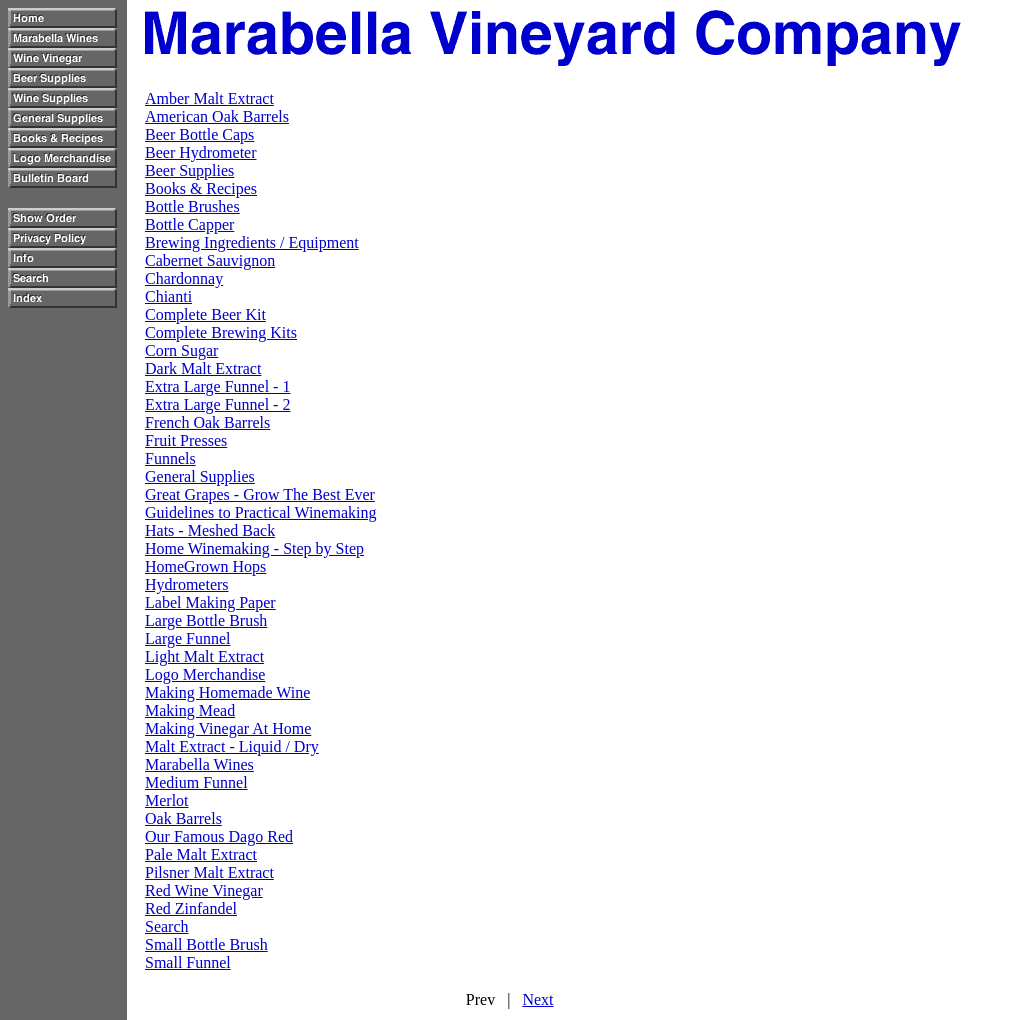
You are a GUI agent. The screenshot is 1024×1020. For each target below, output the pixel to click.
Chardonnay (184, 278)
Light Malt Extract (204, 656)
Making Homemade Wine (227, 692)
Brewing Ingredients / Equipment (252, 242)
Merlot (167, 800)
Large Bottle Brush (206, 620)
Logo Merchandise (205, 674)
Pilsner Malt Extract (209, 872)
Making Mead (190, 710)
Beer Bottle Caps (199, 134)
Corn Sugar (181, 350)
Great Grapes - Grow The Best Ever (260, 494)
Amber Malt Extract (209, 98)
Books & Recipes (201, 188)
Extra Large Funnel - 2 (217, 404)
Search (167, 926)
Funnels (170, 458)
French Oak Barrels (207, 422)
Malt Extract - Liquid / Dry (232, 746)
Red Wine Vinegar (204, 890)
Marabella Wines (199, 764)
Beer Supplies (189, 170)
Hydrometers (187, 584)
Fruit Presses (186, 440)
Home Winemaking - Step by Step (254, 548)
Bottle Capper (189, 224)
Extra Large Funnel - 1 (217, 386)
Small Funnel (188, 962)
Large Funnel (187, 638)
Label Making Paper (210, 602)
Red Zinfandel (191, 908)
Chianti (168, 296)
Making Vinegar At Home (228, 728)
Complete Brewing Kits (221, 332)
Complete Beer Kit (205, 314)
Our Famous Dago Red (219, 836)
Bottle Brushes (192, 206)
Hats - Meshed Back (210, 530)
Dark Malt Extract (203, 368)
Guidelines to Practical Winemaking (260, 512)
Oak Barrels (183, 818)
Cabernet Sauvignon (210, 260)
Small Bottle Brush (206, 944)
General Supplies (200, 476)
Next (537, 999)
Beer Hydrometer (201, 152)
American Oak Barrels (217, 116)
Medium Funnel (196, 782)
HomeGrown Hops (205, 566)
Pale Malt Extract (201, 854)
